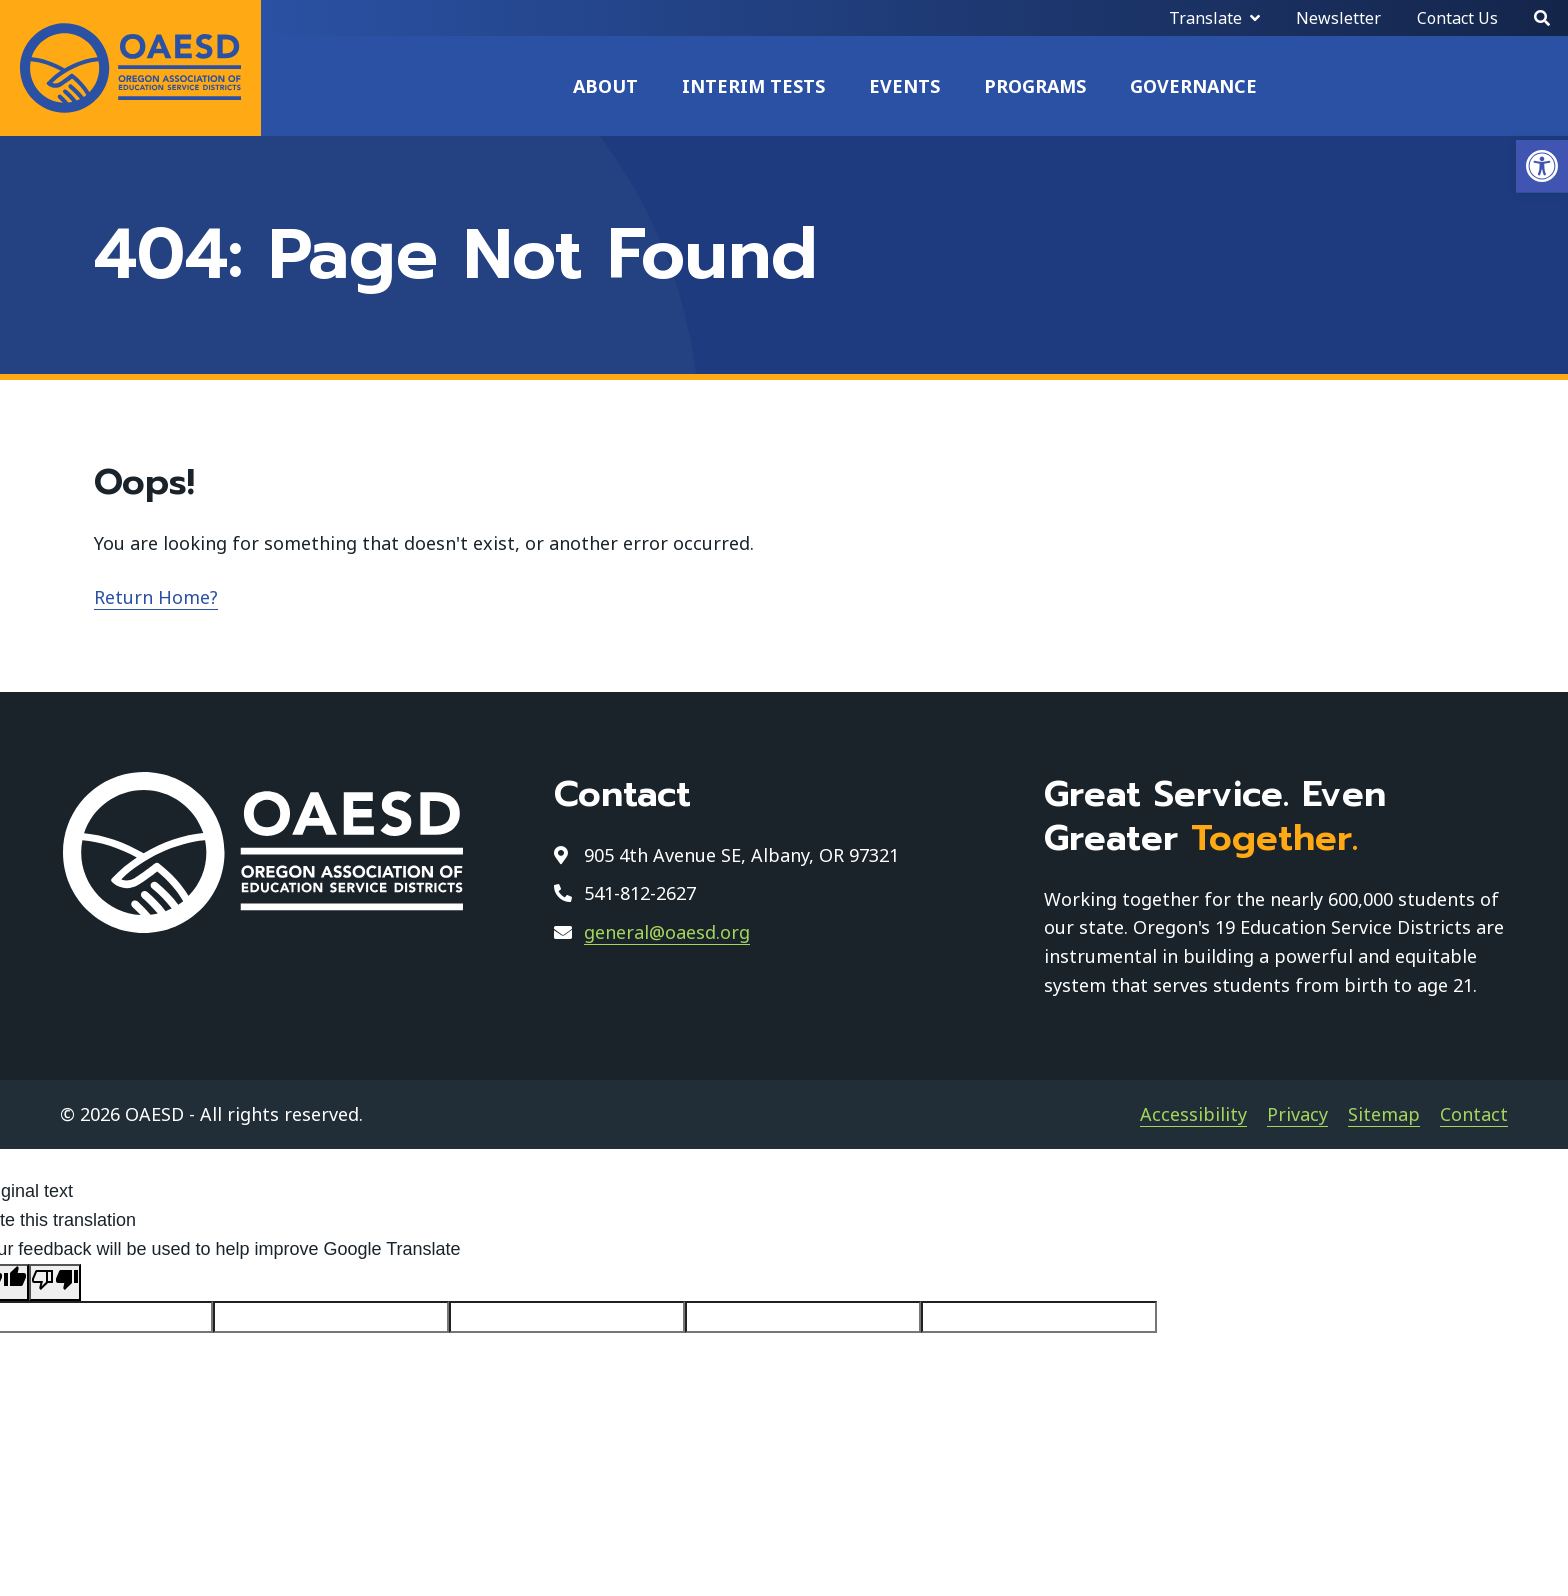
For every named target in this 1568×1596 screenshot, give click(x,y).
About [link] (605, 86)
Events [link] (904, 86)
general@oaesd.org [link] (667, 932)
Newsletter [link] (1338, 18)
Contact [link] (1474, 1114)
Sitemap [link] (1384, 1114)
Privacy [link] (1297, 1114)
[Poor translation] (55, 1282)
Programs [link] (1035, 86)
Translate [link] (1205, 18)
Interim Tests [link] (753, 86)
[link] (1542, 166)
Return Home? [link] (156, 597)
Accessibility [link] (1193, 1114)
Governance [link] (1193, 86)
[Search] (1542, 18)
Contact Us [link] (1457, 18)
